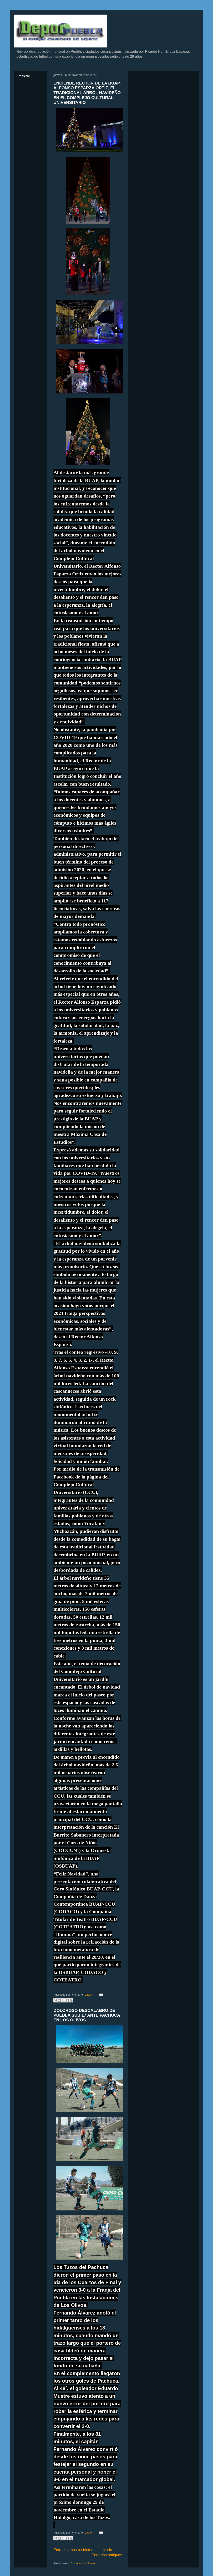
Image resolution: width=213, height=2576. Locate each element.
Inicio (107, 2550)
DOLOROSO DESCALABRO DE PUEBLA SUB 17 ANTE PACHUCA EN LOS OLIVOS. (86, 2015)
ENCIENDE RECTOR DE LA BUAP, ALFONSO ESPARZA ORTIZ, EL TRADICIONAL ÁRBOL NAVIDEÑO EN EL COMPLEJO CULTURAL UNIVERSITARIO (87, 93)
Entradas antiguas (107, 2555)
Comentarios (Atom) (83, 2563)
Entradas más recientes (73, 2550)
